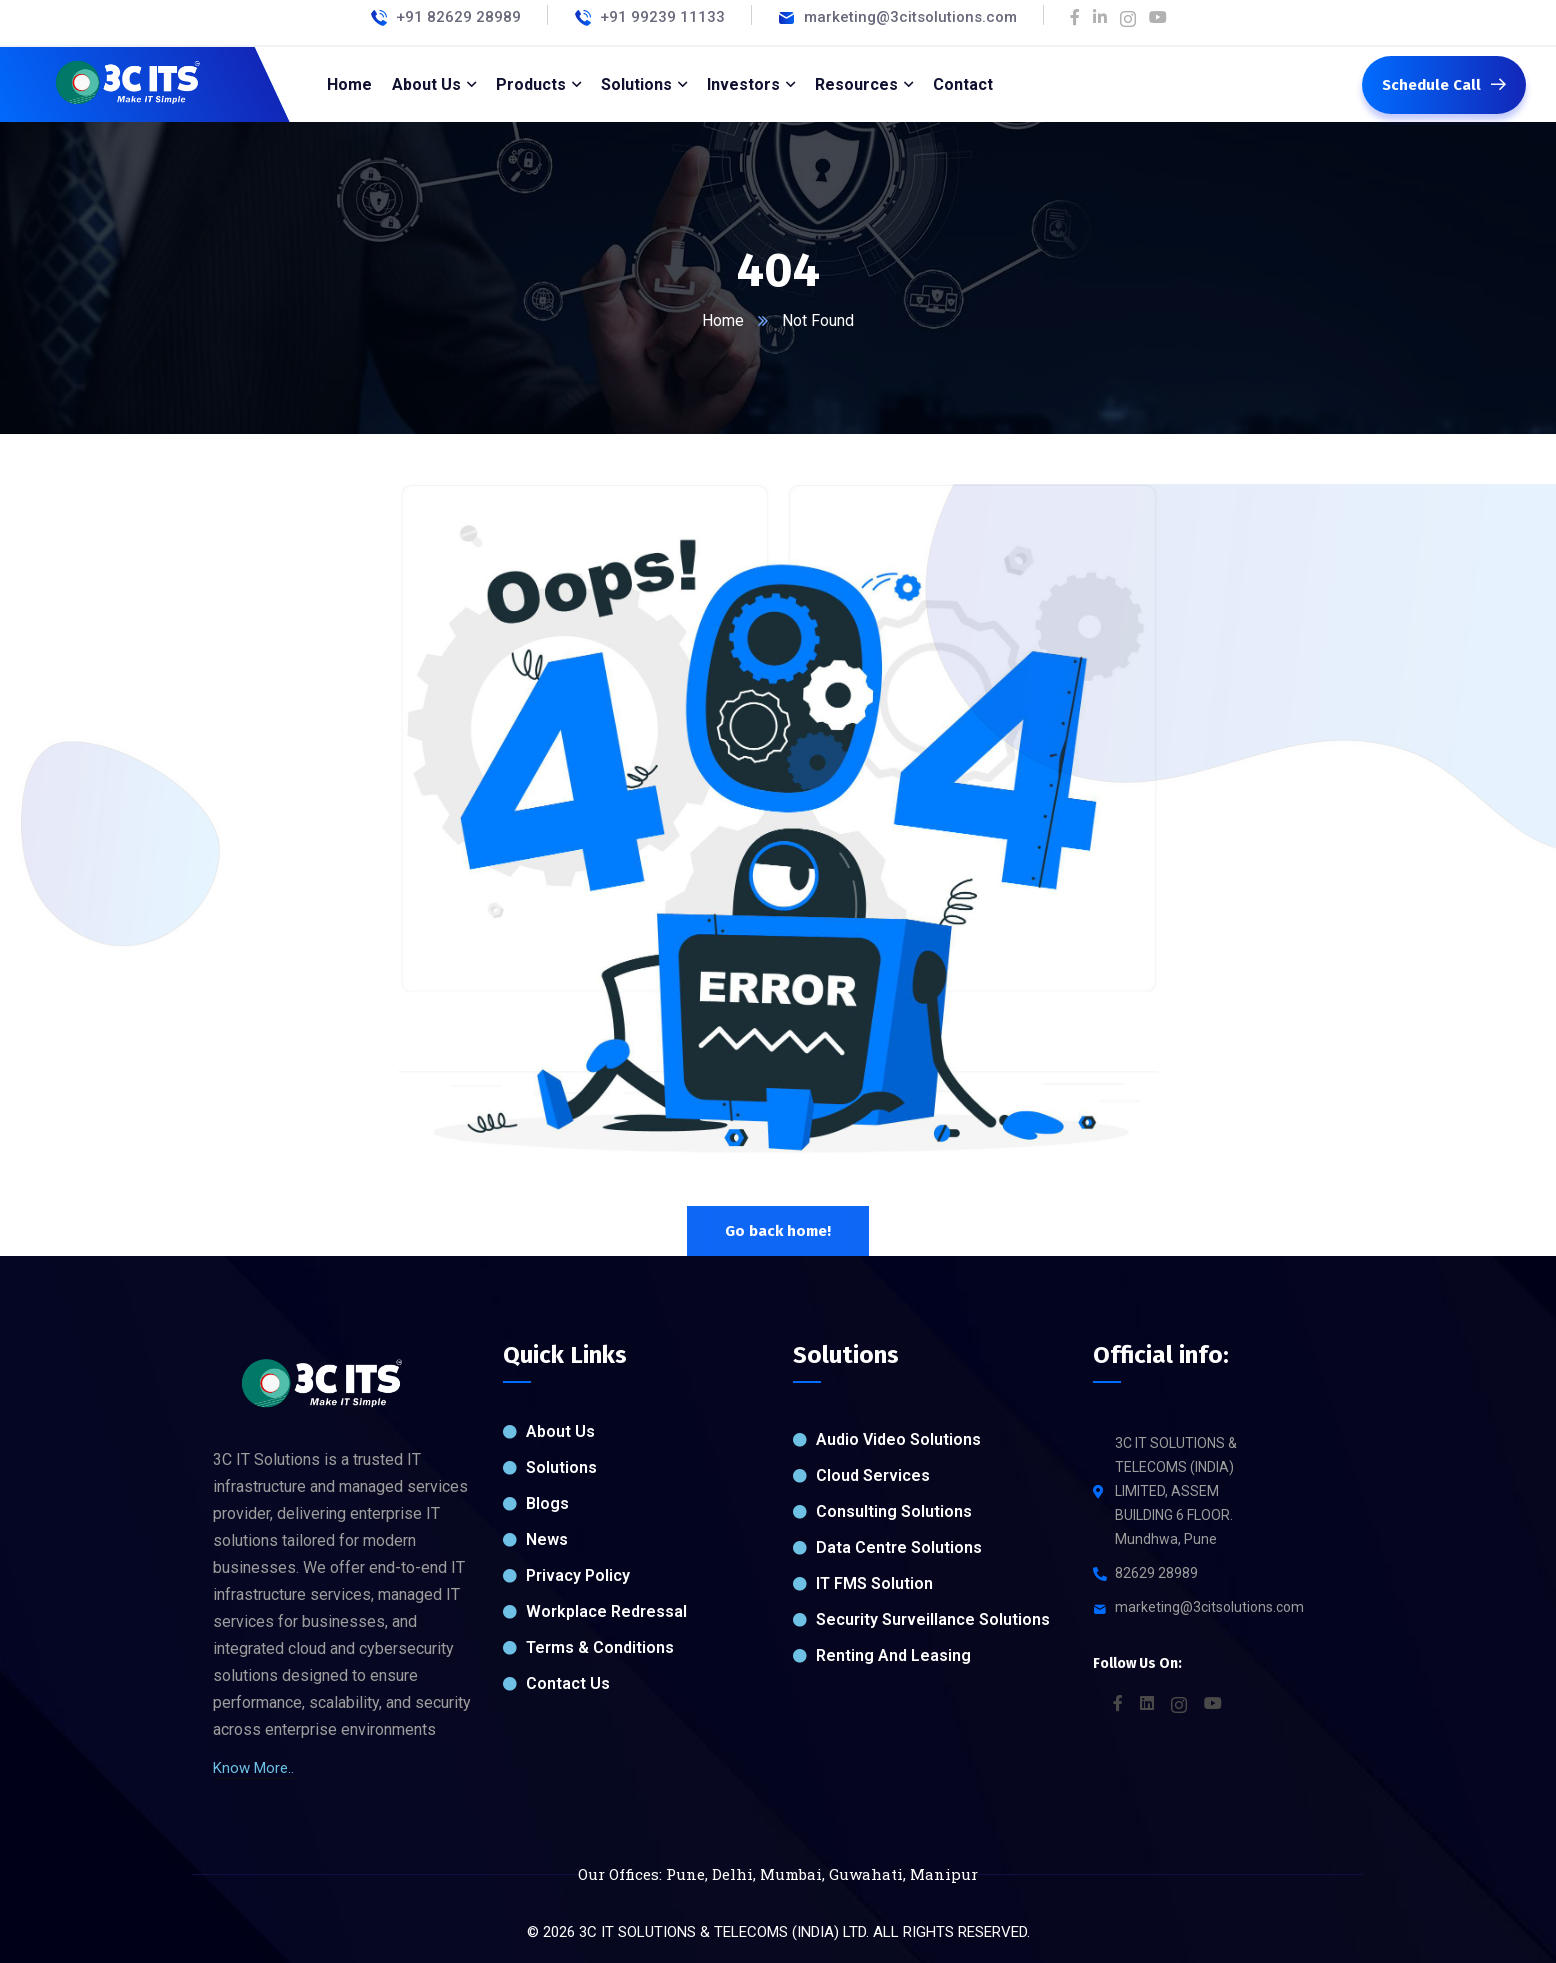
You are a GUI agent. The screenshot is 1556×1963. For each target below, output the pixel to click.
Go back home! (778, 1231)
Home (723, 320)
